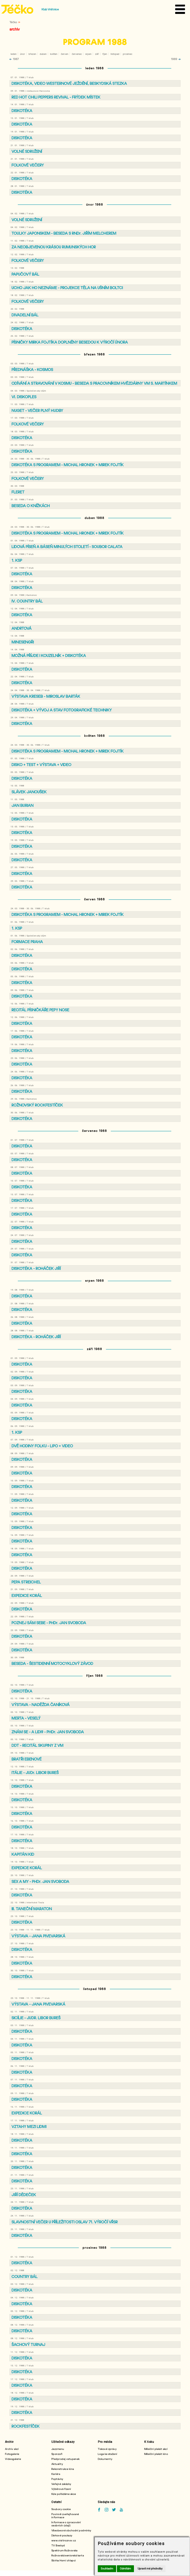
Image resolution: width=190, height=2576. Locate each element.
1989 (176, 59)
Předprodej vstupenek (65, 2458)
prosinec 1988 (95, 2247)
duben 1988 (94, 518)
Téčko (13, 22)
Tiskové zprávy (107, 2448)
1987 (14, 59)
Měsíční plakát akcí (156, 2448)
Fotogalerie (12, 2453)
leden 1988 (94, 68)
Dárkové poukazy (61, 2535)
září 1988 (94, 1349)
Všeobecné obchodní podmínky (71, 2530)
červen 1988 (94, 899)
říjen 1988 (94, 1675)
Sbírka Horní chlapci (63, 2560)
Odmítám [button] (125, 2568)
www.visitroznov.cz (63, 2540)
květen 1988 (94, 735)
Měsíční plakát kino (156, 2453)
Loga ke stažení (107, 2453)
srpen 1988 (94, 1280)
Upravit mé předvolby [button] (150, 2568)
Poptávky (57, 2478)
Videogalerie (13, 2458)
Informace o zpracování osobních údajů (66, 2524)
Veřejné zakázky (61, 2483)
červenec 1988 (94, 1130)
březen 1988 (94, 354)
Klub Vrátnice (50, 9)
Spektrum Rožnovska (64, 2550)
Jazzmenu (57, 2448)
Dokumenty (105, 2458)
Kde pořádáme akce (63, 2493)
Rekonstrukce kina (62, 2468)
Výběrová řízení (61, 2488)
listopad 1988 (94, 1989)
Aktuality (57, 2463)
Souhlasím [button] (107, 2568)
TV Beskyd (58, 2545)
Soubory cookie (61, 2509)
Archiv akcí (12, 2448)
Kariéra (55, 2473)
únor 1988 (94, 204)
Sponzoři (57, 2453)
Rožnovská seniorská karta (67, 2555)
